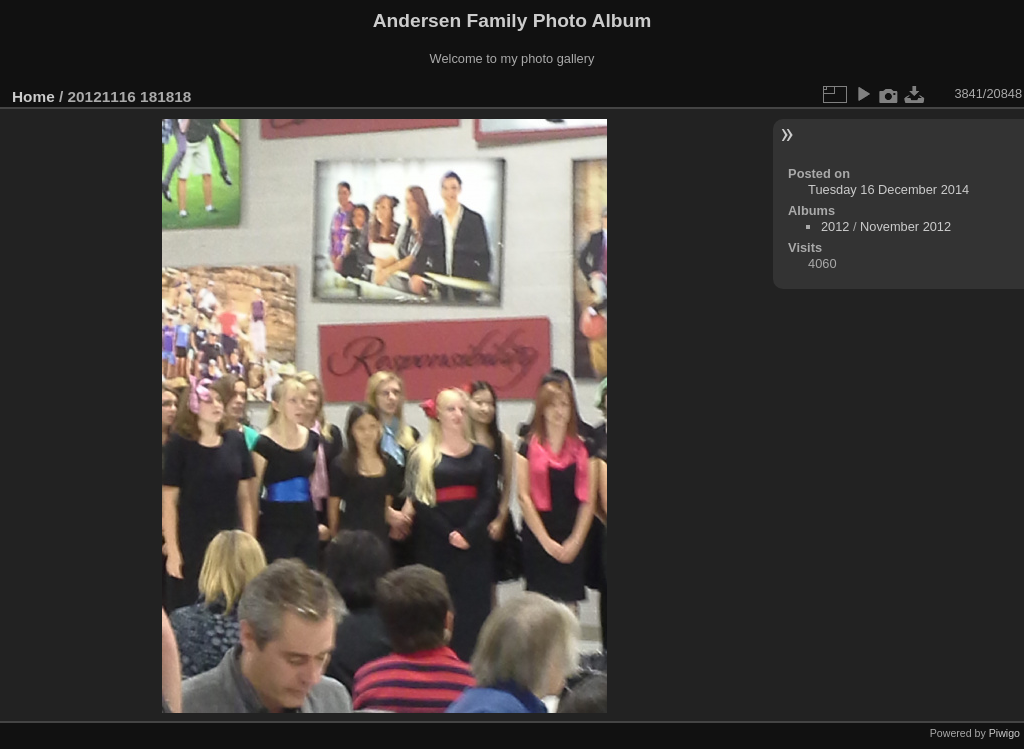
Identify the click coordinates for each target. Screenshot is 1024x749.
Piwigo (1004, 733)
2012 (835, 226)
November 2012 (905, 226)
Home (33, 96)
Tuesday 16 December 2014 (888, 189)
